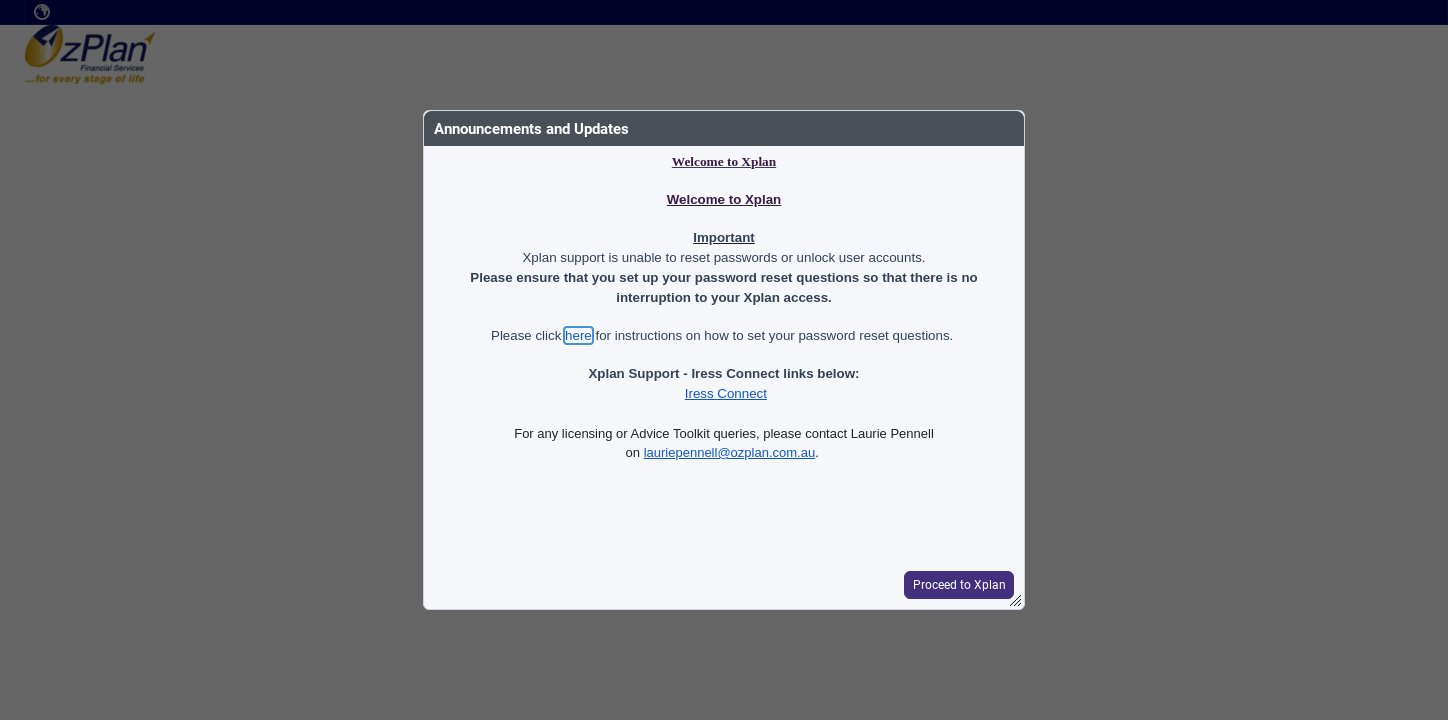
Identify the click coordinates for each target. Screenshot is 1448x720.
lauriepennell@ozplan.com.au (729, 452)
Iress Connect (726, 393)
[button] (958, 585)
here (578, 335)
